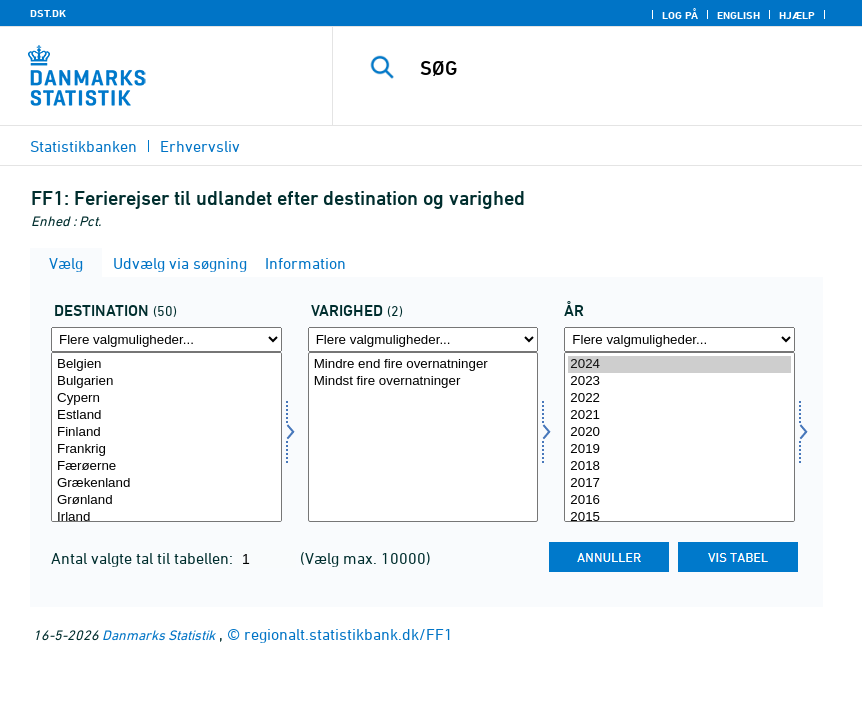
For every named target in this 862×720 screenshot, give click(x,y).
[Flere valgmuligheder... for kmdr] (423, 339)
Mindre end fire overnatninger (423, 364)
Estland (166, 415)
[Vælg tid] (679, 437)
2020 (679, 432)
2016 (679, 500)
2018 (679, 466)
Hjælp (797, 15)
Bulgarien (166, 381)
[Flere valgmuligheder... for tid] (679, 339)
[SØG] (621, 68)
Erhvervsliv (200, 146)
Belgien (166, 364)
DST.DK (48, 13)
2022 (679, 398)
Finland (166, 432)
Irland (166, 517)
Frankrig (166, 449)
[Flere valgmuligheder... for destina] (166, 339)
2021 (679, 415)
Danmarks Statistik (158, 634)
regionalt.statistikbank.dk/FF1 (348, 634)
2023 (679, 381)
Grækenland (166, 483)
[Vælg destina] (166, 437)
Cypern (166, 398)
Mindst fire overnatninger (423, 381)
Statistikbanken (83, 146)
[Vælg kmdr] (423, 437)
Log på (680, 15)
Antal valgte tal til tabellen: (144, 558)
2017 (679, 483)
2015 (679, 517)
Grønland (166, 500)
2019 (679, 449)
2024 (679, 364)
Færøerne (166, 466)
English (738, 15)
